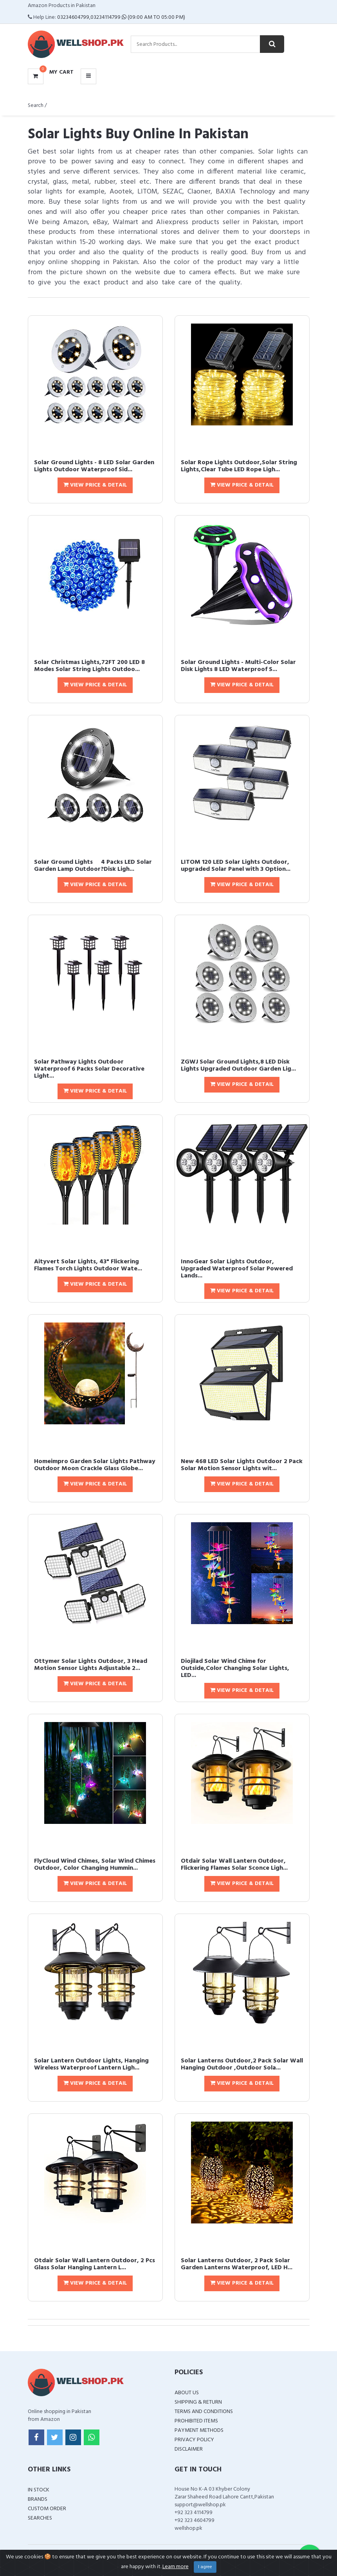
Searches (40, 2518)
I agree (205, 2567)
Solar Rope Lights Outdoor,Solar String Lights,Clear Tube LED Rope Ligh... (239, 466)
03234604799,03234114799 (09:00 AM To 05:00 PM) (121, 17)
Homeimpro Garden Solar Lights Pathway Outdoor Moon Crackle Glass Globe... (94, 1465)
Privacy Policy (194, 2439)
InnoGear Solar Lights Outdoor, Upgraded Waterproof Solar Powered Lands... (237, 1269)
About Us (187, 2392)
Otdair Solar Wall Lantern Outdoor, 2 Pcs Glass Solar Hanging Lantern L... (94, 2264)
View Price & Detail (95, 485)
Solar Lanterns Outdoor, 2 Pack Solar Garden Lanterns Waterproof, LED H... (236, 2264)
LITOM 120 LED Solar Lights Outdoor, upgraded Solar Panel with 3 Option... (235, 865)
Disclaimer (189, 2449)
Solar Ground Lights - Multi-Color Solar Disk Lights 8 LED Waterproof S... (238, 666)
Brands (37, 2499)
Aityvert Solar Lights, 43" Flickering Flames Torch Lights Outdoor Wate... (88, 1265)
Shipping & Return (198, 2402)
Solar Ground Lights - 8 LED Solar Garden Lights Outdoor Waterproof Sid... (94, 466)
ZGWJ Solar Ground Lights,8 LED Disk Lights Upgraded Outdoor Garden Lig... (238, 1065)
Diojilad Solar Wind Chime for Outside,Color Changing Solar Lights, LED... (235, 1668)
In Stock (38, 2490)
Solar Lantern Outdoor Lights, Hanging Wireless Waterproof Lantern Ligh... (91, 2064)
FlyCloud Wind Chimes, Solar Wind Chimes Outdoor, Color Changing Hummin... (94, 1864)
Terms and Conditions (204, 2411)
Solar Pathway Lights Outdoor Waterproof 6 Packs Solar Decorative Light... (89, 1069)
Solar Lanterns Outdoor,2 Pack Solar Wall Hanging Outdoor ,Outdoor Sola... (242, 2064)
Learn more (175, 2566)
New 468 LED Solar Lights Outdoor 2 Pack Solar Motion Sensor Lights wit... (242, 1465)
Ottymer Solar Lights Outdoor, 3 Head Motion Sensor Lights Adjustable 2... (90, 1664)
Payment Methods (199, 2430)
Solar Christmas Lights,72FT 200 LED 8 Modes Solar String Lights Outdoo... (89, 666)
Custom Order (47, 2508)
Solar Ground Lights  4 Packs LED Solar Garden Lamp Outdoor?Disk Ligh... (93, 865)
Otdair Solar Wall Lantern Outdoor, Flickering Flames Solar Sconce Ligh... (234, 1864)
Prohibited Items (196, 2421)
